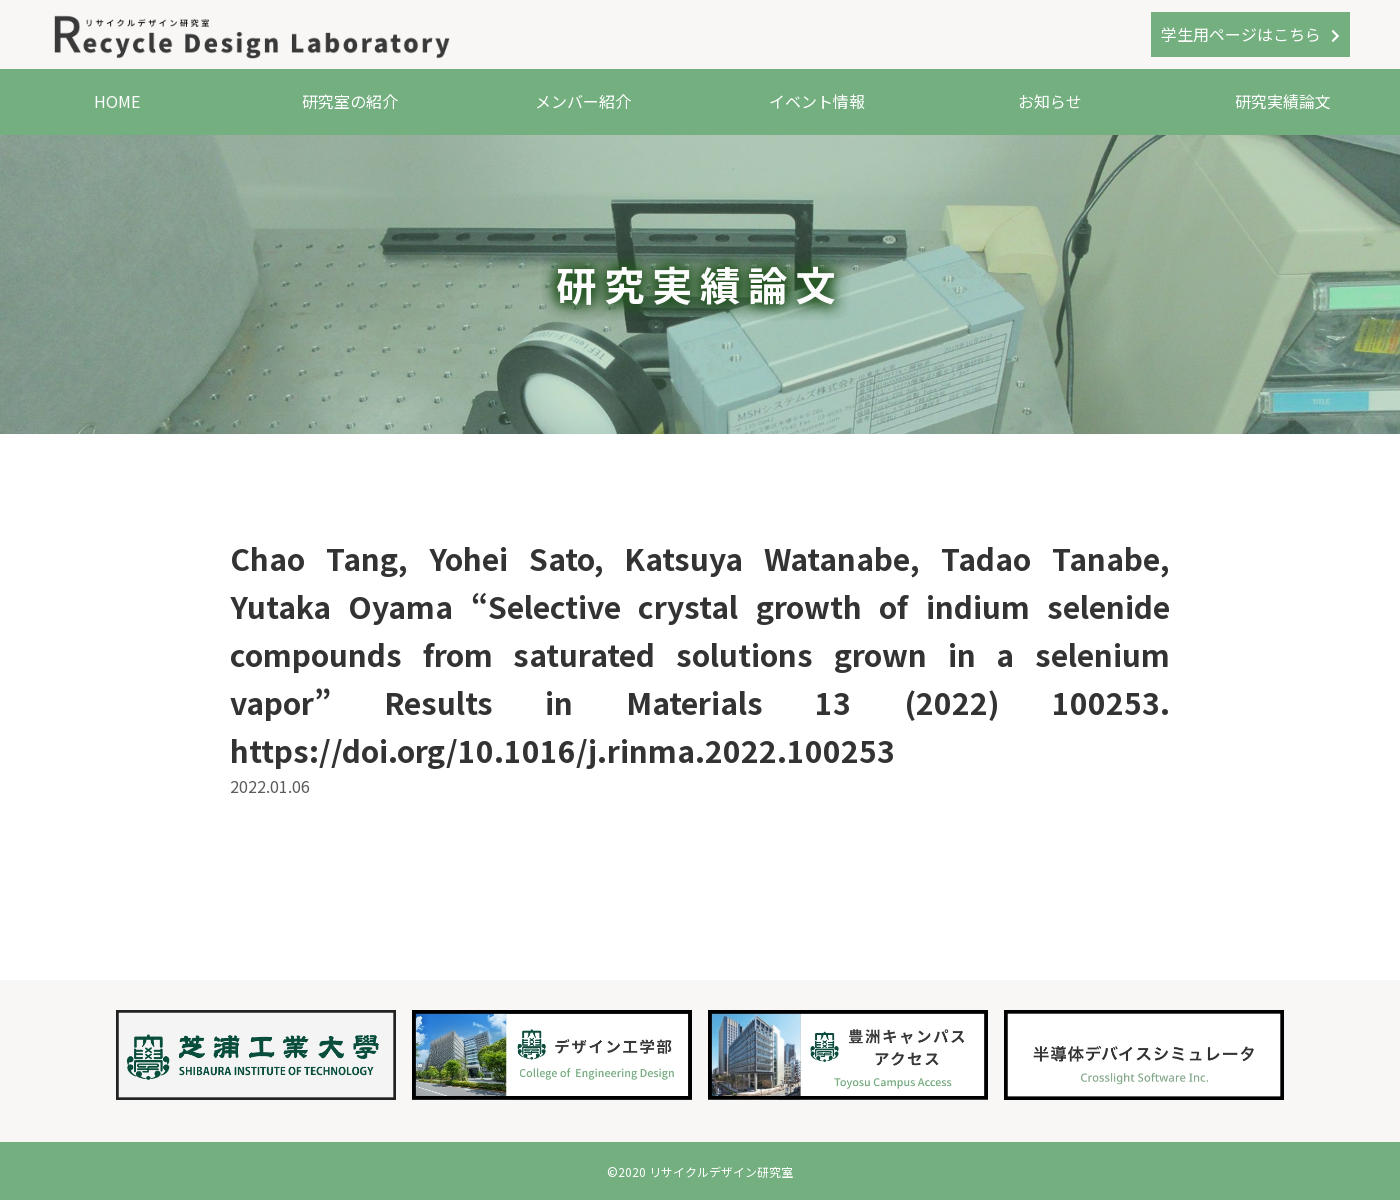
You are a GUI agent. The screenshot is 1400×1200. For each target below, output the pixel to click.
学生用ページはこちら (1241, 34)
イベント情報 (817, 101)
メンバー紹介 (583, 101)
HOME (117, 101)
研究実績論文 (1283, 101)
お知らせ (1050, 101)
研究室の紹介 (350, 101)
